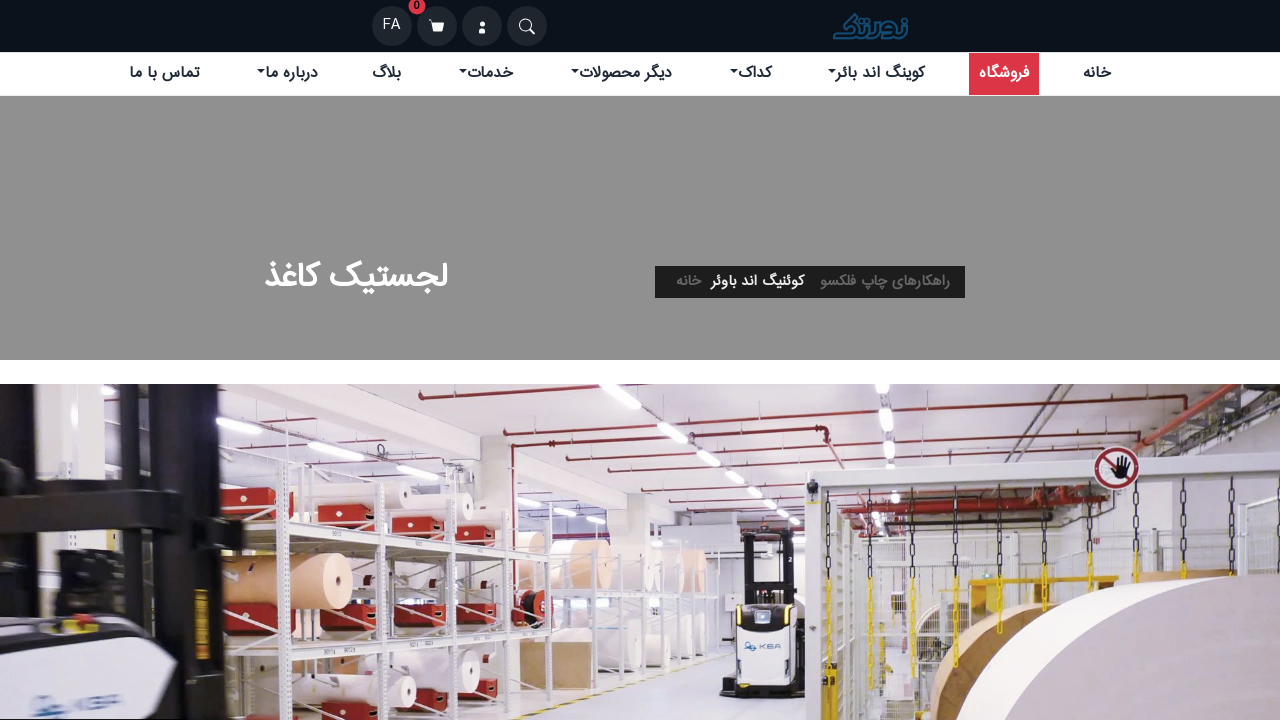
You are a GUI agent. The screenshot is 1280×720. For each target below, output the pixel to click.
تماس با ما (164, 73)
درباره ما (291, 73)
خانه (1097, 73)
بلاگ (386, 73)
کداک (754, 73)
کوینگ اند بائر (880, 73)
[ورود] (482, 26)
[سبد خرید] (437, 26)
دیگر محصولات (625, 73)
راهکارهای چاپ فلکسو (885, 282)
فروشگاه (1004, 73)
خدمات (490, 73)
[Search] (527, 26)
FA (391, 25)
